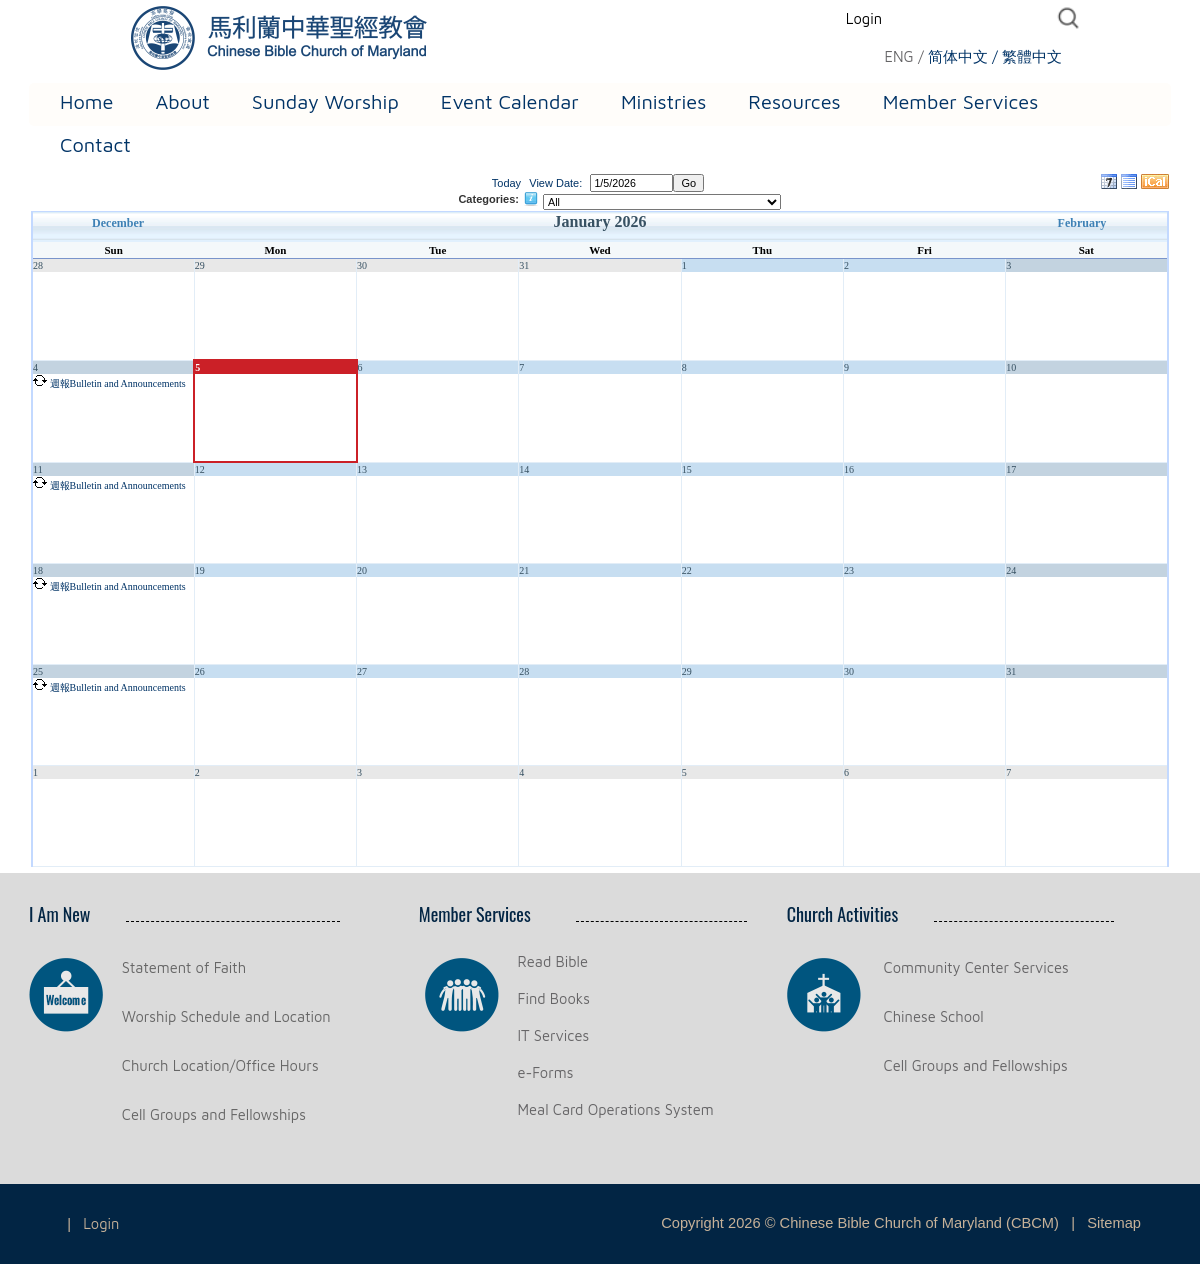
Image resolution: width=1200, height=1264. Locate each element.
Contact (95, 144)
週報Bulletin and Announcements (118, 383)
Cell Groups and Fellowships (214, 1114)
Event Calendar (510, 101)
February (1082, 223)
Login (864, 18)
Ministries (663, 101)
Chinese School (934, 1016)
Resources (794, 101)
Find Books (554, 998)
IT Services (554, 1035)
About (182, 101)
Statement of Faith (184, 967)
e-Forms (546, 1072)
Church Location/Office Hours (220, 1065)
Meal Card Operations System (616, 1109)
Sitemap (1114, 1223)
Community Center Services (976, 967)
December (118, 223)
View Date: (555, 183)
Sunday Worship (325, 101)
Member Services (961, 101)
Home (86, 101)
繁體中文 (1032, 56)
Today (506, 183)
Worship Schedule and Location (226, 1016)
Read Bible (553, 961)
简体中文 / (963, 56)
